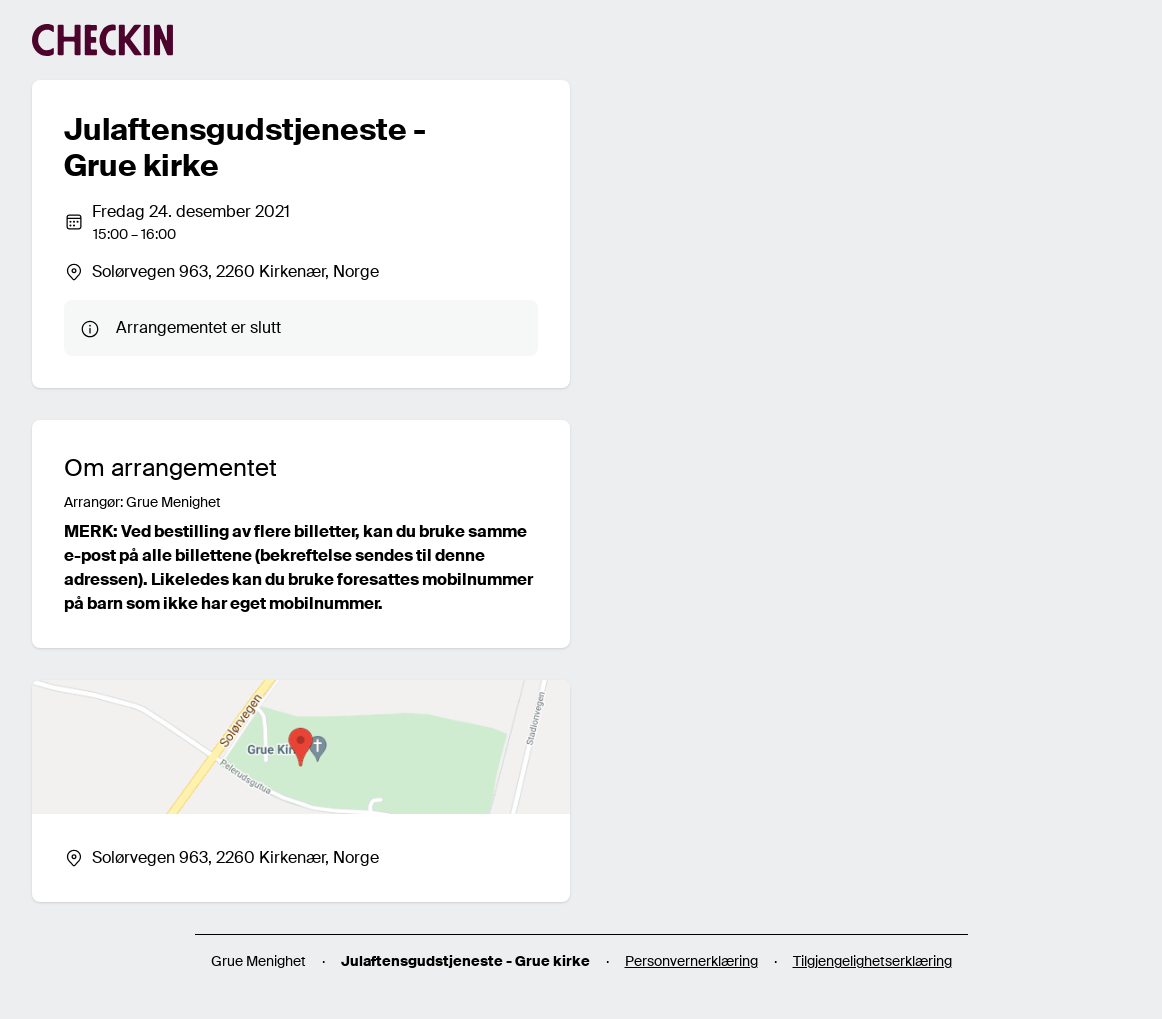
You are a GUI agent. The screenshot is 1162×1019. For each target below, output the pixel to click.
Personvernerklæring (691, 961)
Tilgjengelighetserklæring (872, 961)
